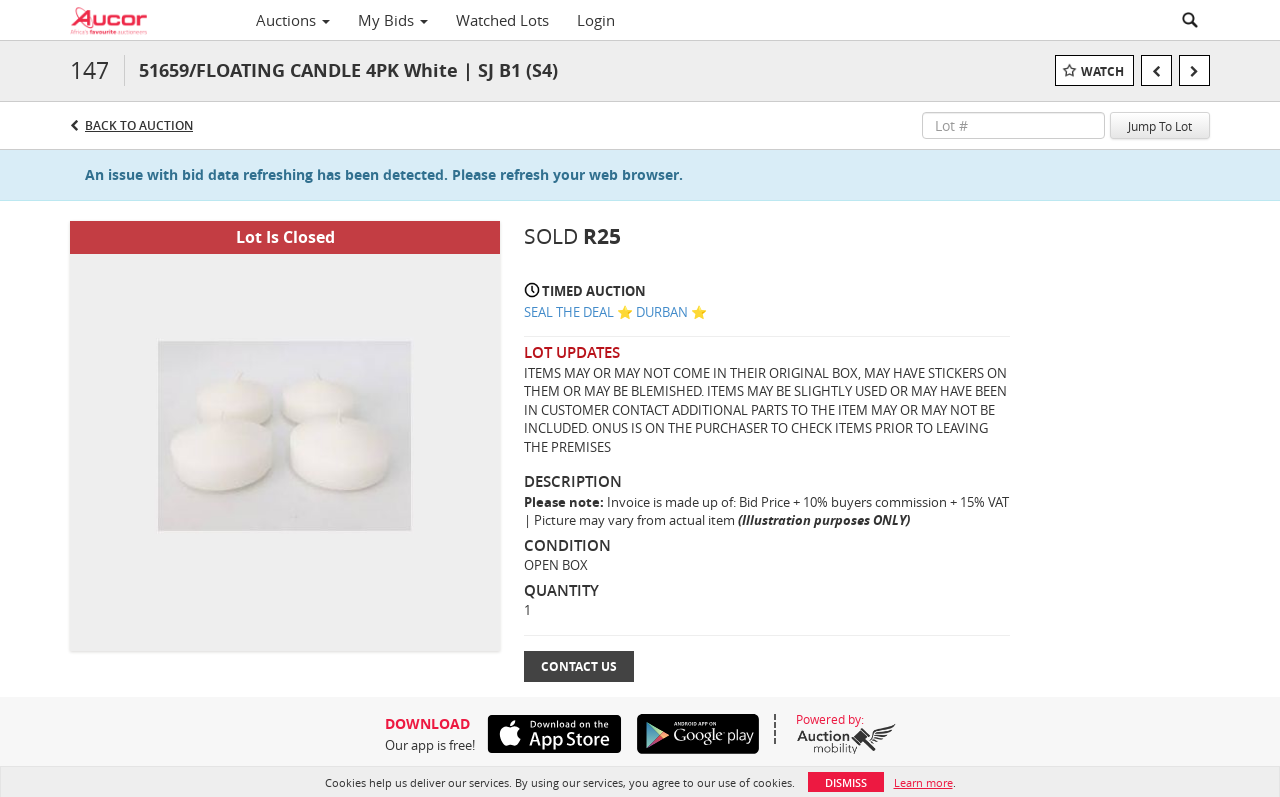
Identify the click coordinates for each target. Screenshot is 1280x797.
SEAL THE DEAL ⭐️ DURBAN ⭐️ (615, 312)
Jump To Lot (1160, 126)
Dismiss (846, 782)
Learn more (923, 782)
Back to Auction (139, 125)
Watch (1102, 71)
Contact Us (579, 666)
